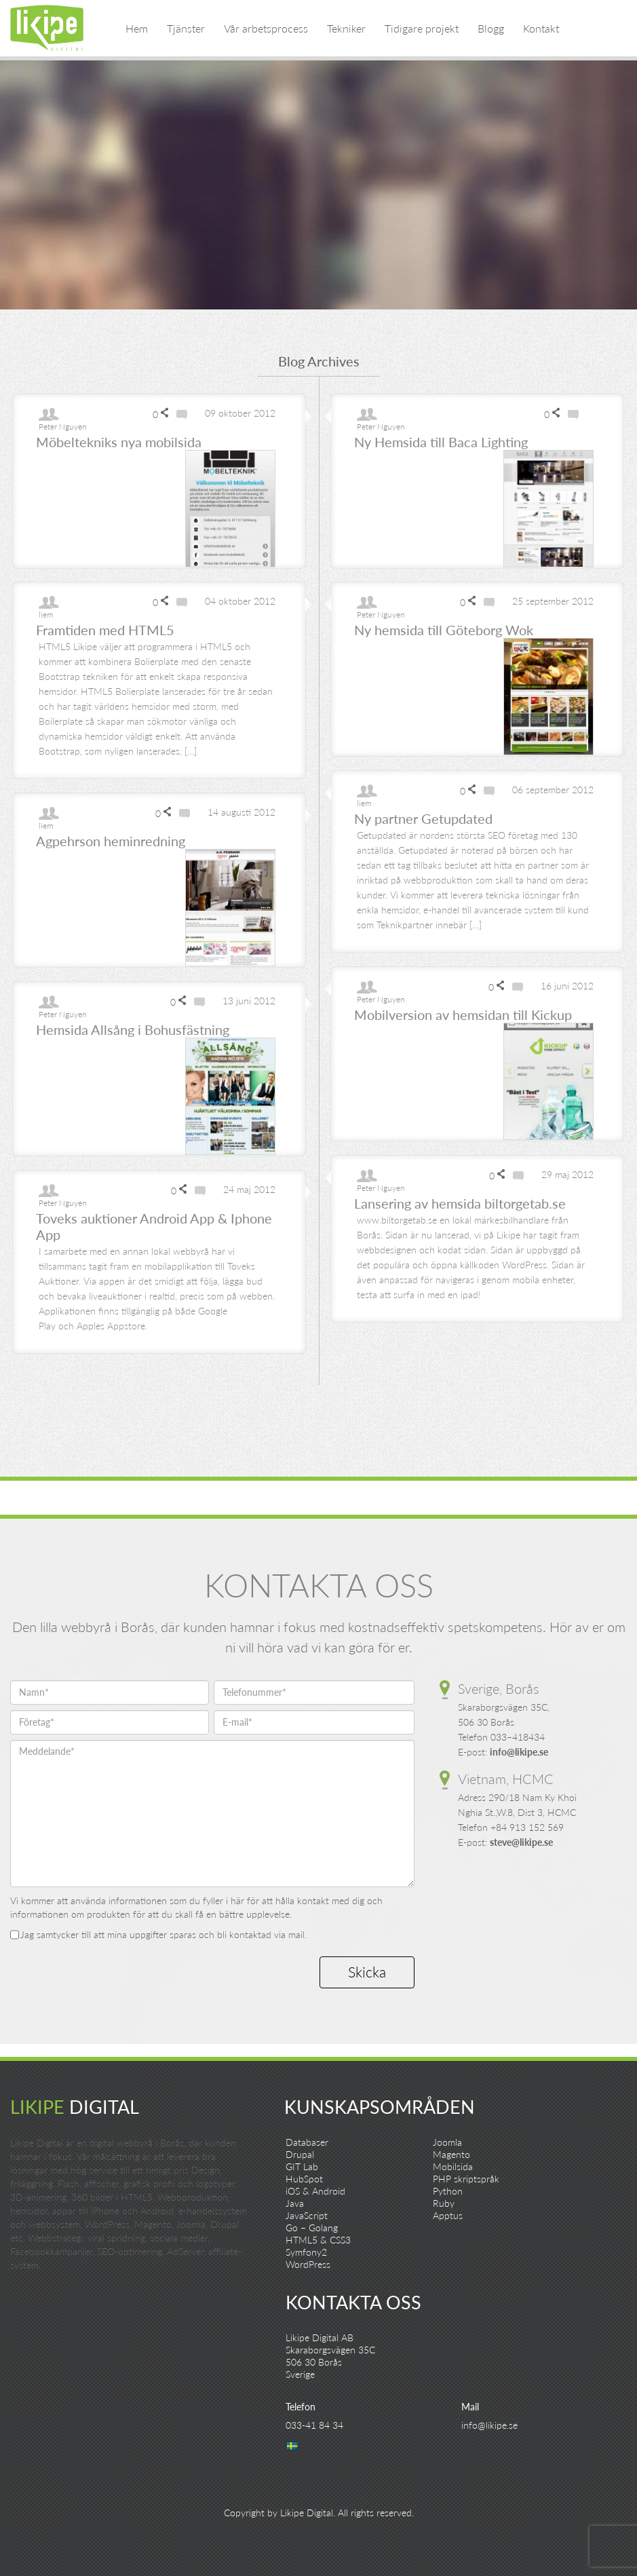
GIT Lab (302, 2166)
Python (448, 2191)
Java (295, 2203)
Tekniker (346, 28)
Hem (137, 28)
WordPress (308, 2264)
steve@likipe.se (521, 1842)
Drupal (300, 2154)
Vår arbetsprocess (266, 28)
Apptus (448, 2215)
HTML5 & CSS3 (318, 2240)
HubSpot (304, 2178)
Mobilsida (453, 2166)
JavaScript (307, 2215)
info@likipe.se (519, 1752)
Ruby (444, 2203)
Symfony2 (306, 2252)
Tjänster (186, 28)
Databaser (307, 2142)
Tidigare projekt (422, 28)
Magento (451, 2154)
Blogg (491, 28)
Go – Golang (312, 2227)
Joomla (447, 2142)
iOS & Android (315, 2191)
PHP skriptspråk (466, 2178)
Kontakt (541, 28)
